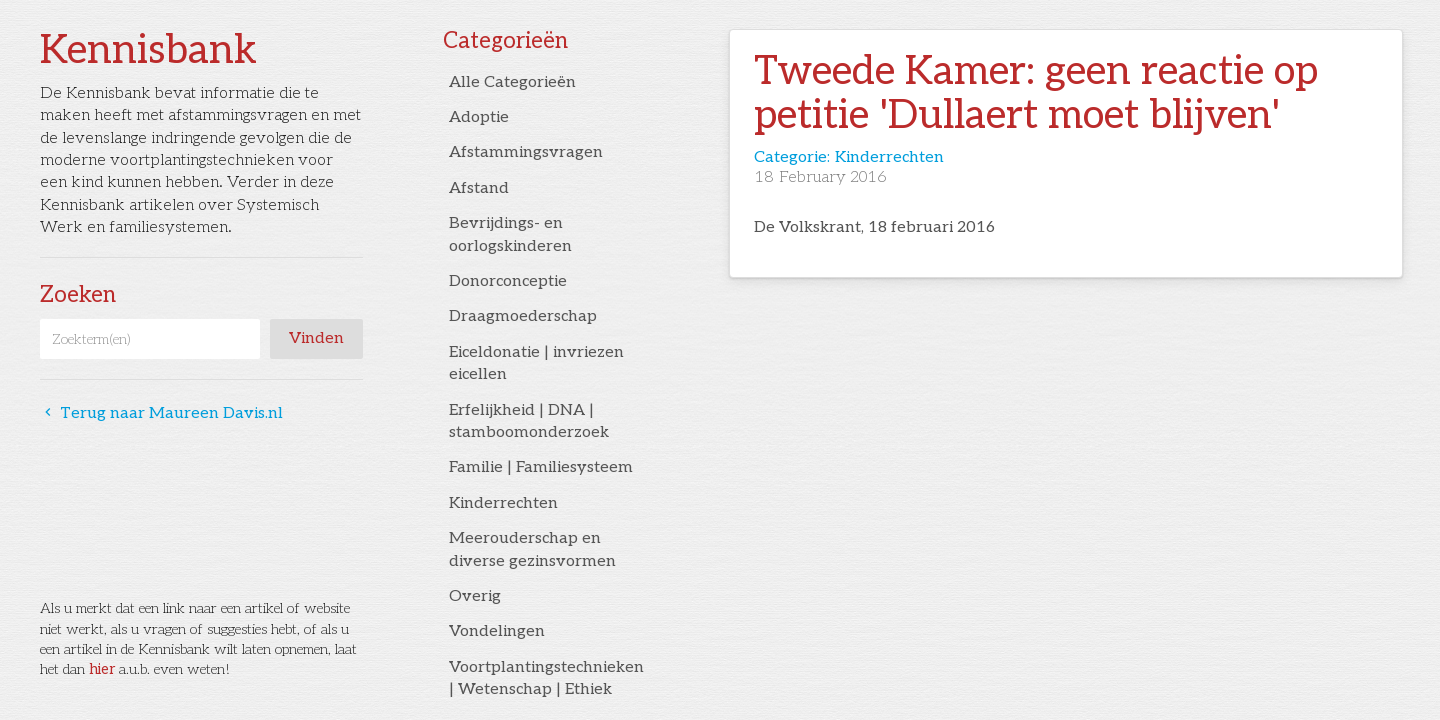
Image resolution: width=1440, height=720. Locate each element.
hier (102, 669)
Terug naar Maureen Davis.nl (161, 413)
